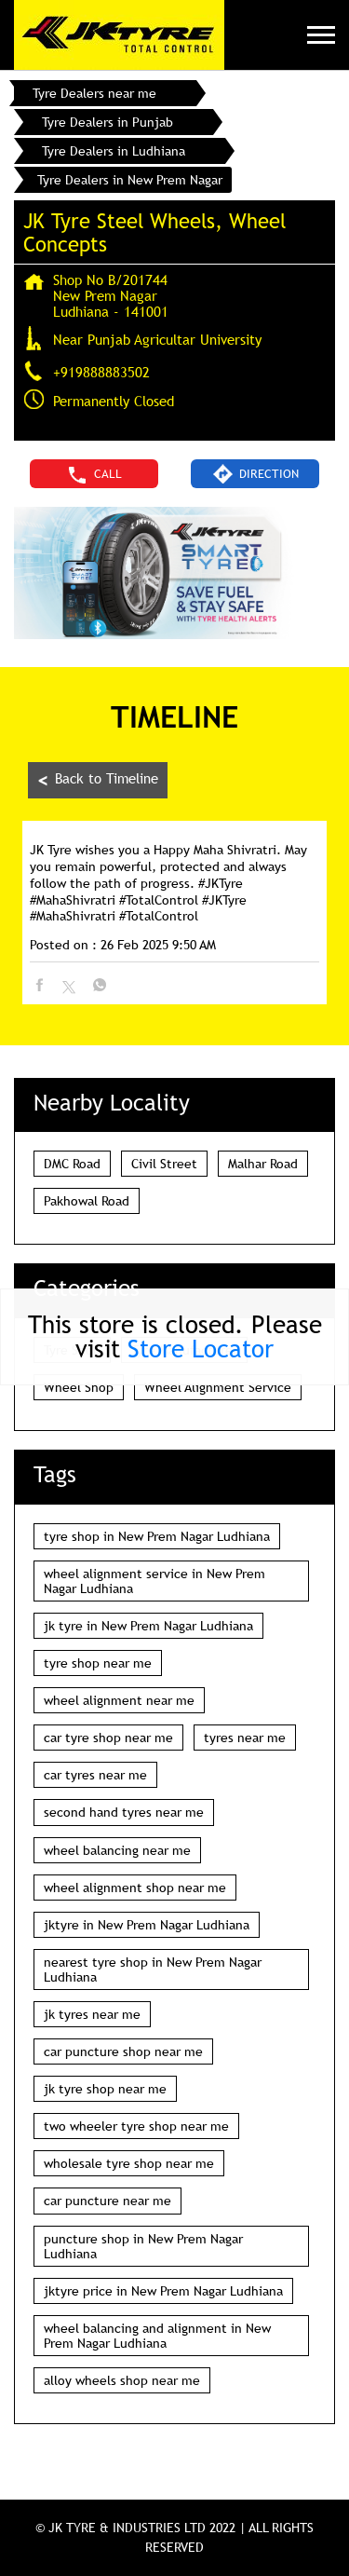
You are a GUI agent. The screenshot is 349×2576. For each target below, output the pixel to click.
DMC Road (72, 1163)
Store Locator (201, 1348)
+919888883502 (101, 371)
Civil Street (164, 1163)
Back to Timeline (97, 780)
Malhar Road (263, 1163)
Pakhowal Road (86, 1201)
